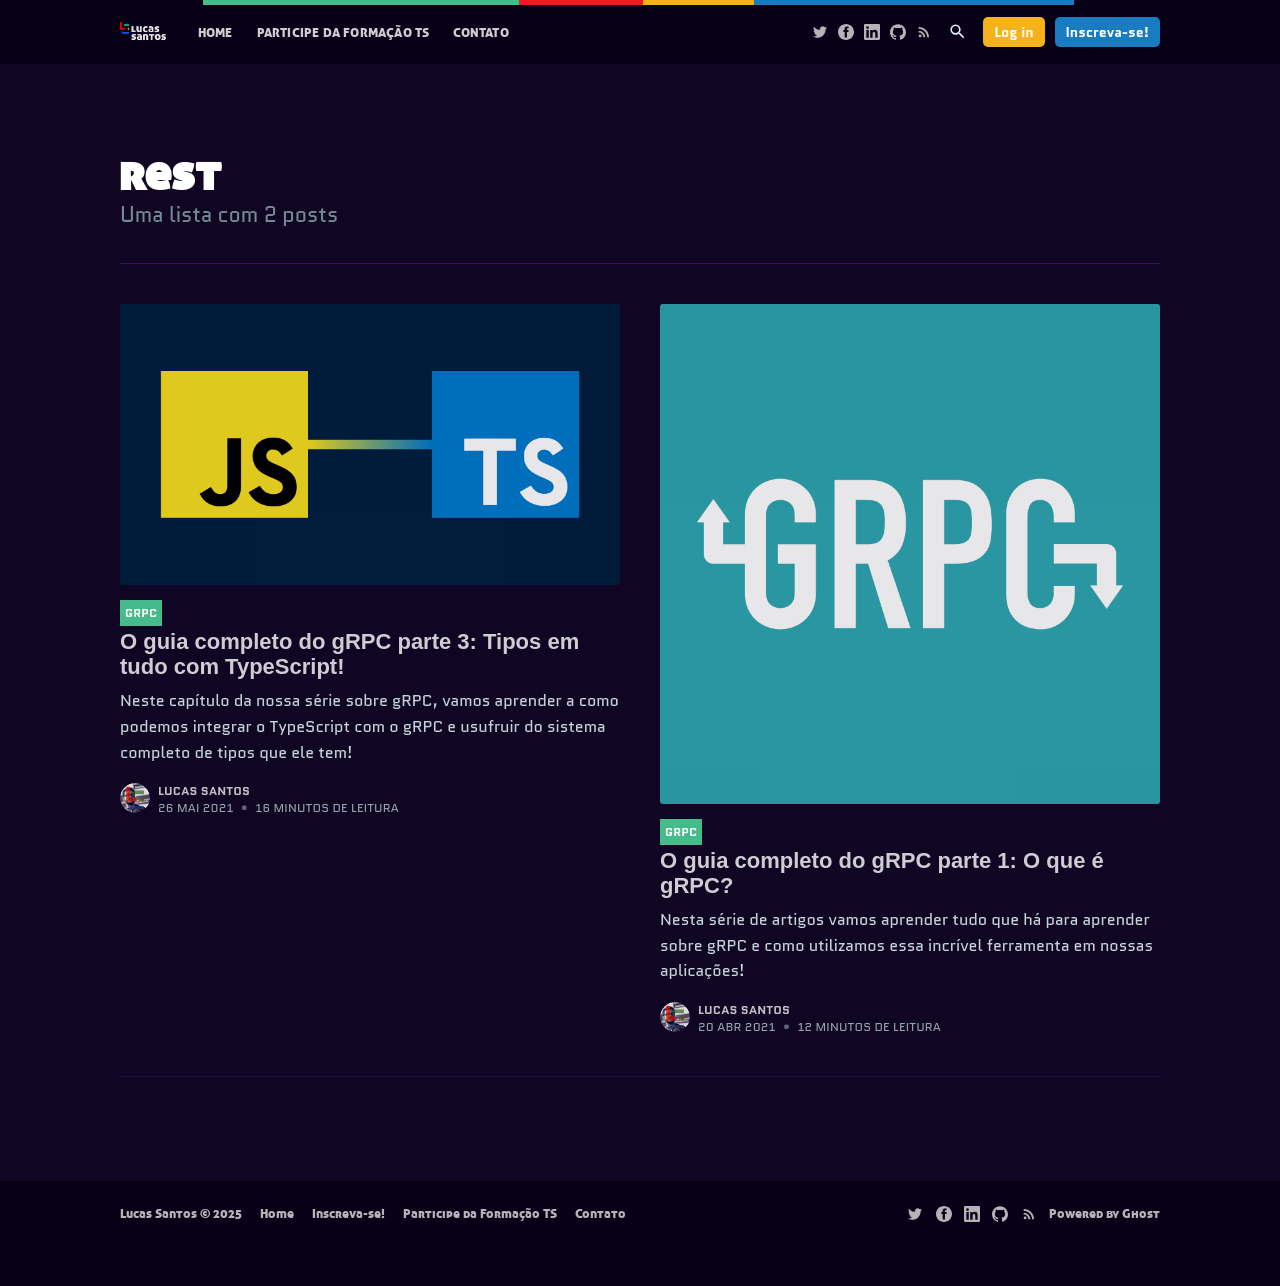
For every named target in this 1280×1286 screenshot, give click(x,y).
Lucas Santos (204, 790)
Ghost (1141, 1213)
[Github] (898, 31)
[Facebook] (846, 31)
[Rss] (924, 31)
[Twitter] (820, 31)
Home (215, 32)
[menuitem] (215, 32)
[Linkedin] (872, 31)
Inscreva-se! (1107, 32)
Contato (480, 32)
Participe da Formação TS (343, 32)
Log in (1013, 32)
